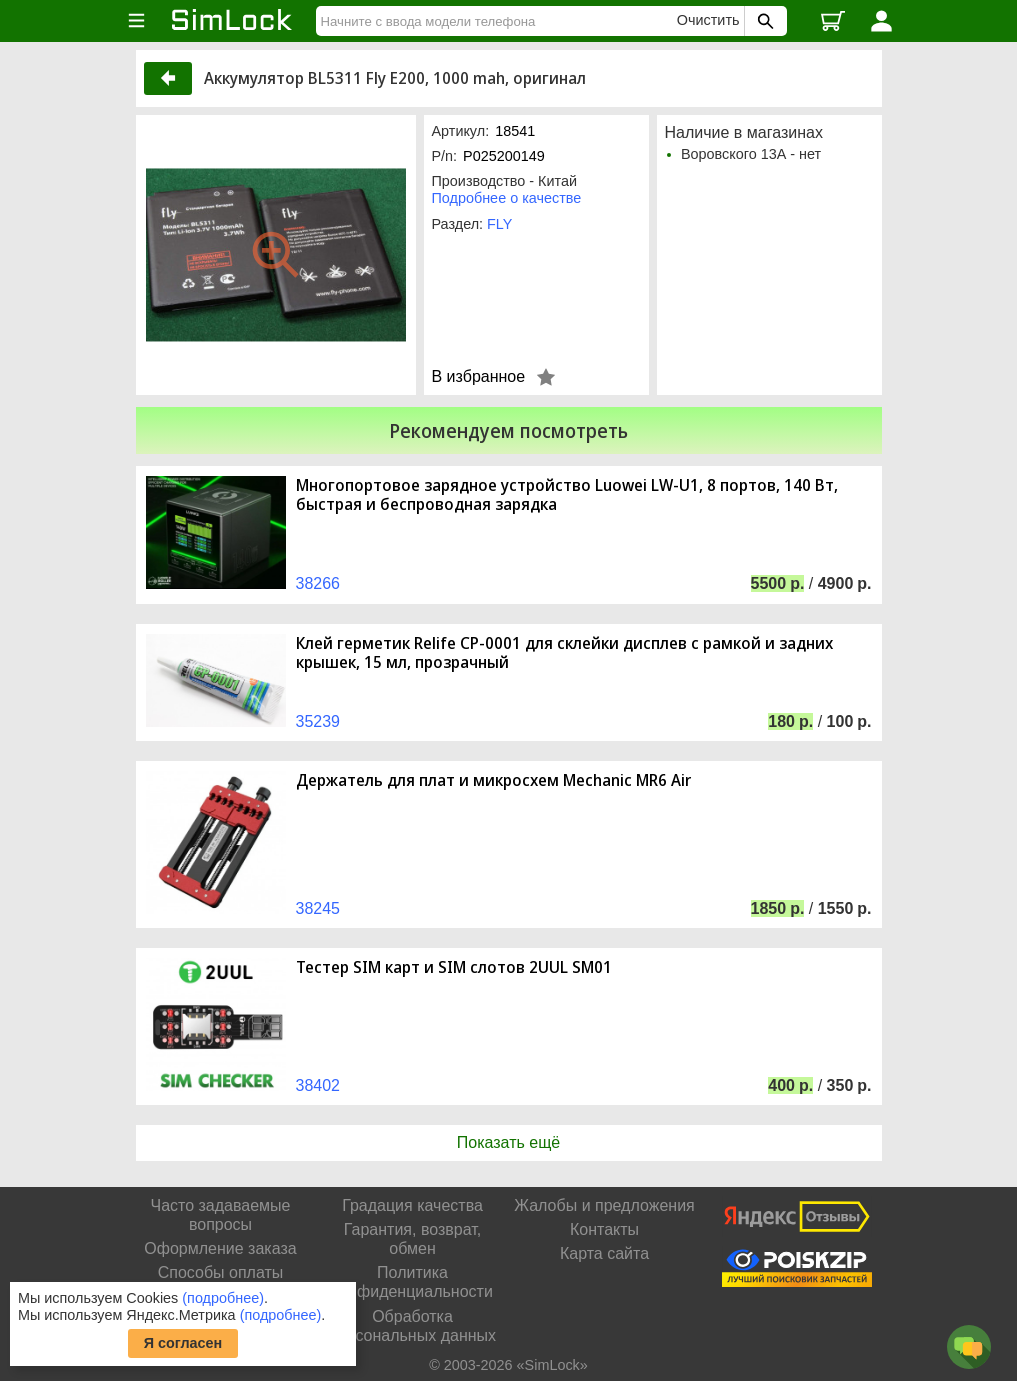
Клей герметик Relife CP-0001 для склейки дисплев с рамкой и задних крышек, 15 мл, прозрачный (564, 653)
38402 (318, 1085)
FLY (499, 224)
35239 (318, 721)
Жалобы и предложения (604, 1205)
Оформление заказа (220, 1248)
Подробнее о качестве (507, 198)
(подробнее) (223, 1298)
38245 (318, 908)
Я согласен (183, 1343)
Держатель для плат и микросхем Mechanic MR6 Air (493, 780)
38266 (318, 583)
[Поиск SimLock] (763, 21)
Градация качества (412, 1205)
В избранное (479, 376)
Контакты (604, 1229)
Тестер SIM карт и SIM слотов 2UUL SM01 (454, 967)
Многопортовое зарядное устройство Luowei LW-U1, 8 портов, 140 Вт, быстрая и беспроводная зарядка (567, 495)
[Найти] (499, 21)
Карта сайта (604, 1253)
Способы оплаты (221, 1272)
